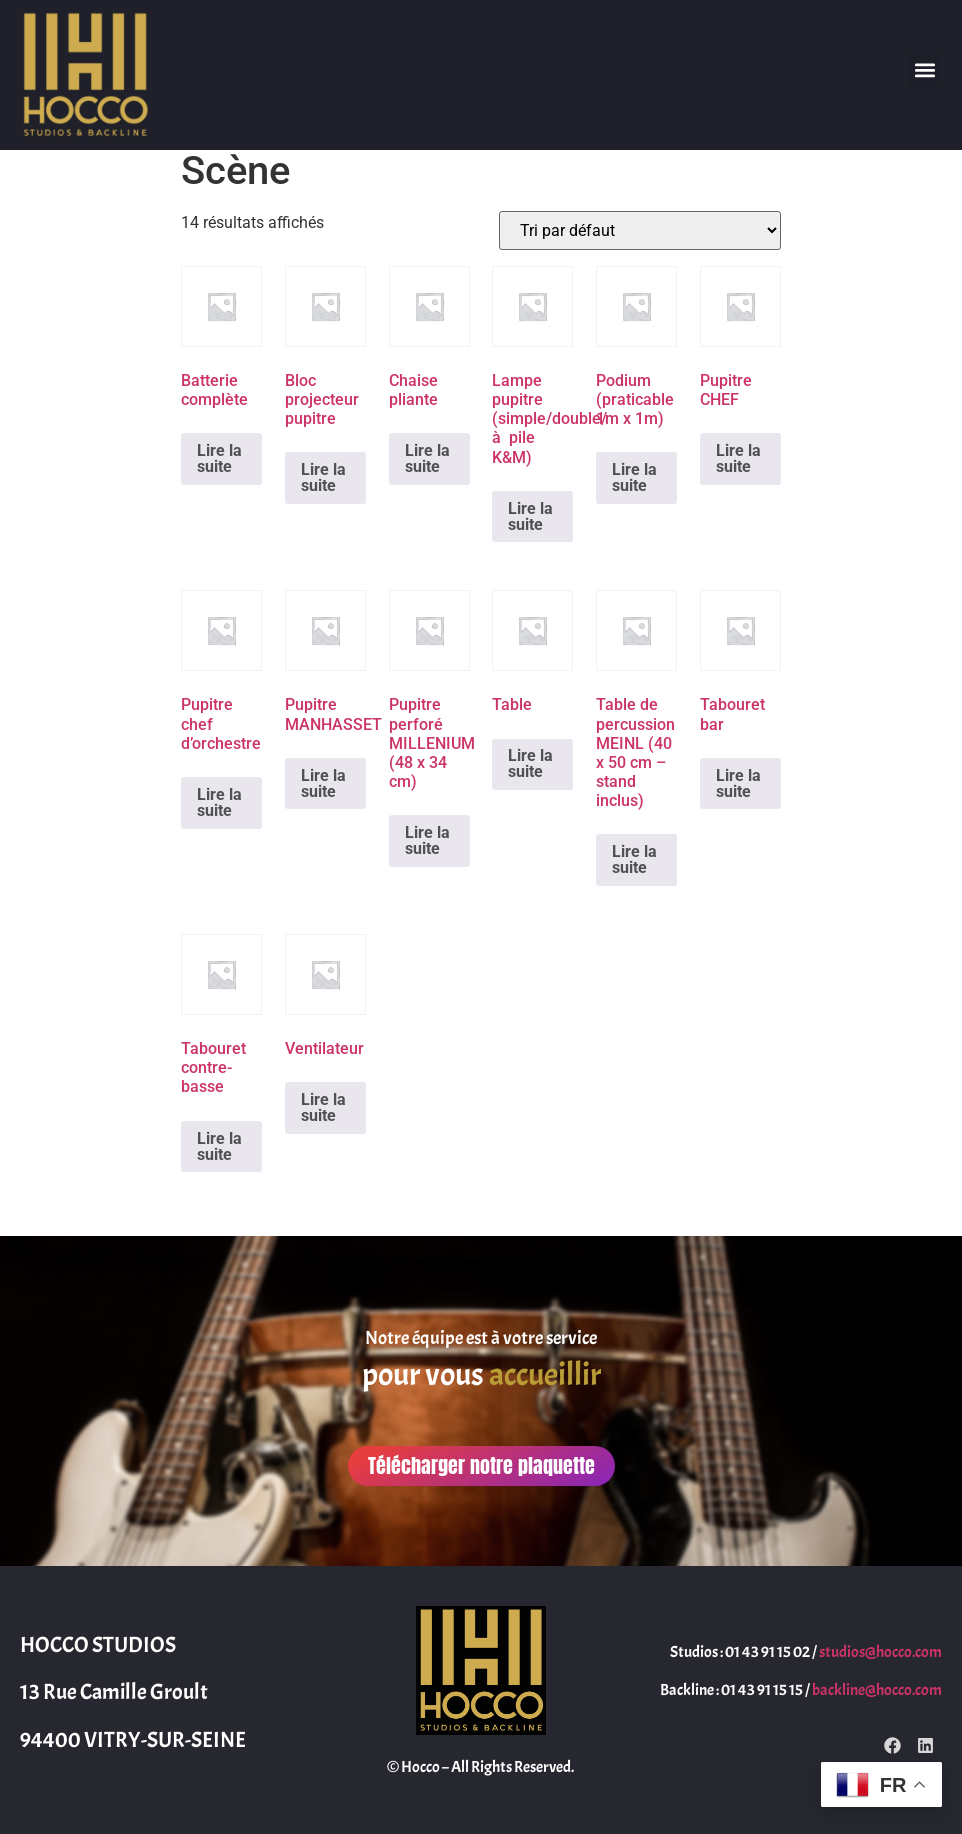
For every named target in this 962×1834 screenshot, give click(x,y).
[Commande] (640, 230)
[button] (925, 70)
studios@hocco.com (880, 1652)
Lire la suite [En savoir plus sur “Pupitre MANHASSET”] (323, 783)
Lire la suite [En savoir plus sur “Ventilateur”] (323, 1107)
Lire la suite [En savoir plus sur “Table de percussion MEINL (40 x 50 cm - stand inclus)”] (634, 859)
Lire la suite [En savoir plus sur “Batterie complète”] (219, 458)
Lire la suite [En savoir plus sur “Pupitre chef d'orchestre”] (219, 802)
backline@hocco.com (877, 1690)
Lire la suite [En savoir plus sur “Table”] (530, 763)
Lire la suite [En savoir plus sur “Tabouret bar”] (738, 783)
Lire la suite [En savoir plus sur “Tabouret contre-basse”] (219, 1146)
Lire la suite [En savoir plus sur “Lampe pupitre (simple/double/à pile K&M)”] (530, 516)
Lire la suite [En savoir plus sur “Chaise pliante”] (427, 458)
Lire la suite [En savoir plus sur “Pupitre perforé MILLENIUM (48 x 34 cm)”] (427, 840)
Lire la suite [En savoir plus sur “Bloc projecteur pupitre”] (323, 477)
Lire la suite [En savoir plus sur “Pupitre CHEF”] (738, 458)
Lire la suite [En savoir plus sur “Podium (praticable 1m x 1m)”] (634, 477)
